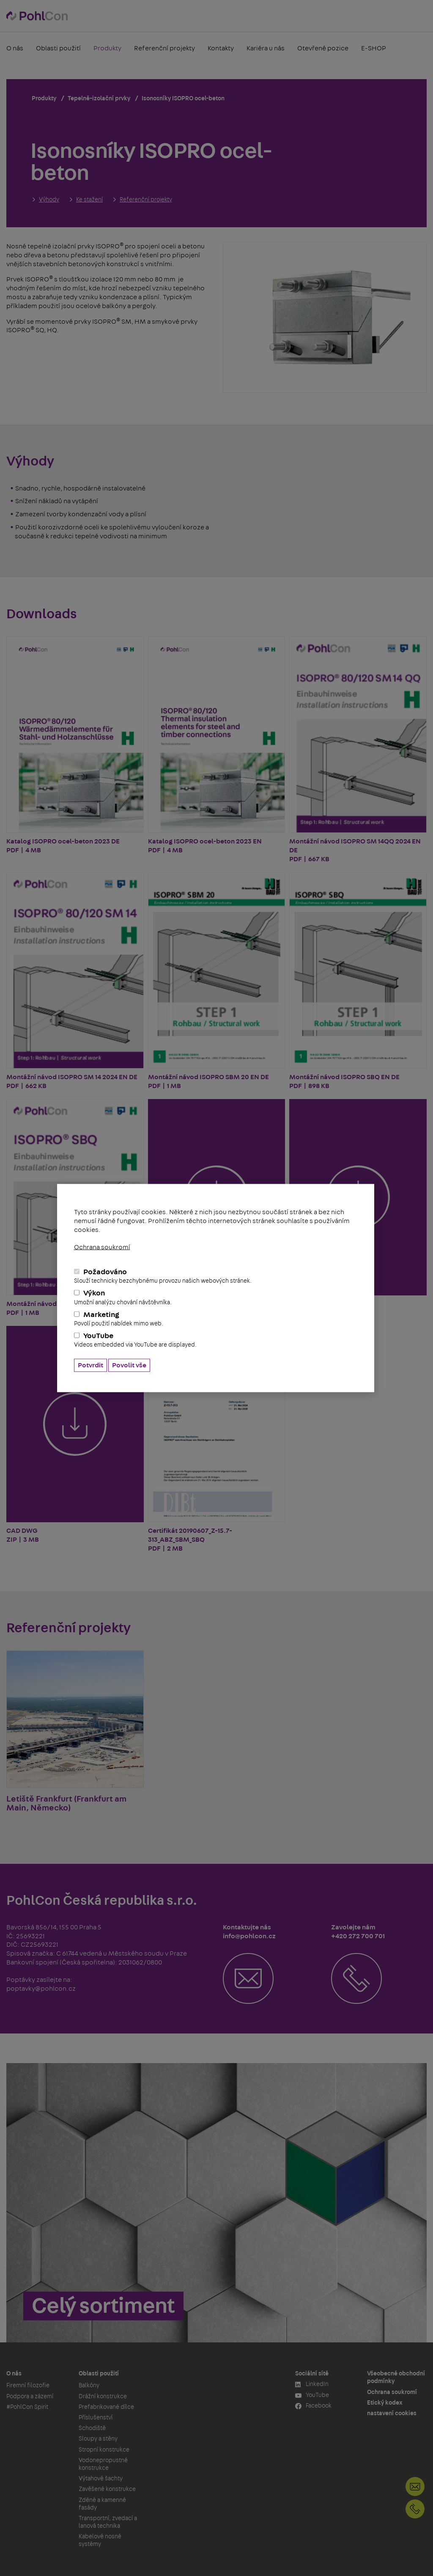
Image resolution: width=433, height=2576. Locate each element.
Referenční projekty (164, 48)
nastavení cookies (392, 2413)
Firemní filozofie (27, 2386)
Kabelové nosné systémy (100, 2540)
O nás (14, 48)
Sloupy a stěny (98, 2439)
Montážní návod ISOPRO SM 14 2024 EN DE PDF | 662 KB (75, 980)
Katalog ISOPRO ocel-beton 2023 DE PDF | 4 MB (75, 745)
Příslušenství (95, 2418)
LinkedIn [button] (312, 2384)
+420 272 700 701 (415, 2508)
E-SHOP (373, 48)
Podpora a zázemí (29, 2397)
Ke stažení (89, 200)
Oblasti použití (58, 48)
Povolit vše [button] (129, 1364)
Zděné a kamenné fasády (102, 2504)
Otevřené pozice (322, 48)
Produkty (107, 48)
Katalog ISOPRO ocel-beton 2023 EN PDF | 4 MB (216, 745)
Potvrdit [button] (90, 1364)
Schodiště (92, 2428)
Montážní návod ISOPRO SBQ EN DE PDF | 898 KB (358, 980)
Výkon (215, 1297)
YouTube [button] (312, 2395)
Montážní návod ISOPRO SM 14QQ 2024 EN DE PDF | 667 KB (358, 749)
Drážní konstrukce (103, 2397)
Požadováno (215, 1276)
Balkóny (89, 2386)
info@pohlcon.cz (415, 2486)
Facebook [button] (313, 2406)
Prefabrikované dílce (106, 2407)
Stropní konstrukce (104, 2450)
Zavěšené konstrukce (107, 2489)
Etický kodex (385, 2403)
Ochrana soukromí (102, 1247)
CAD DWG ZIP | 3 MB (75, 1434)
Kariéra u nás (266, 48)
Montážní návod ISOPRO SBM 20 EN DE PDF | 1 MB (216, 980)
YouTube (215, 1340)
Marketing (215, 1319)
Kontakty (221, 48)
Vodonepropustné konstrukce (103, 2464)
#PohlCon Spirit (27, 2407)
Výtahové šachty (101, 2479)
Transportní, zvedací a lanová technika (108, 2522)
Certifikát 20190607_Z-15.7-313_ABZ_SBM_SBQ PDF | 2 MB (216, 1439)
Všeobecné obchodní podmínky (396, 2377)
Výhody (49, 200)
